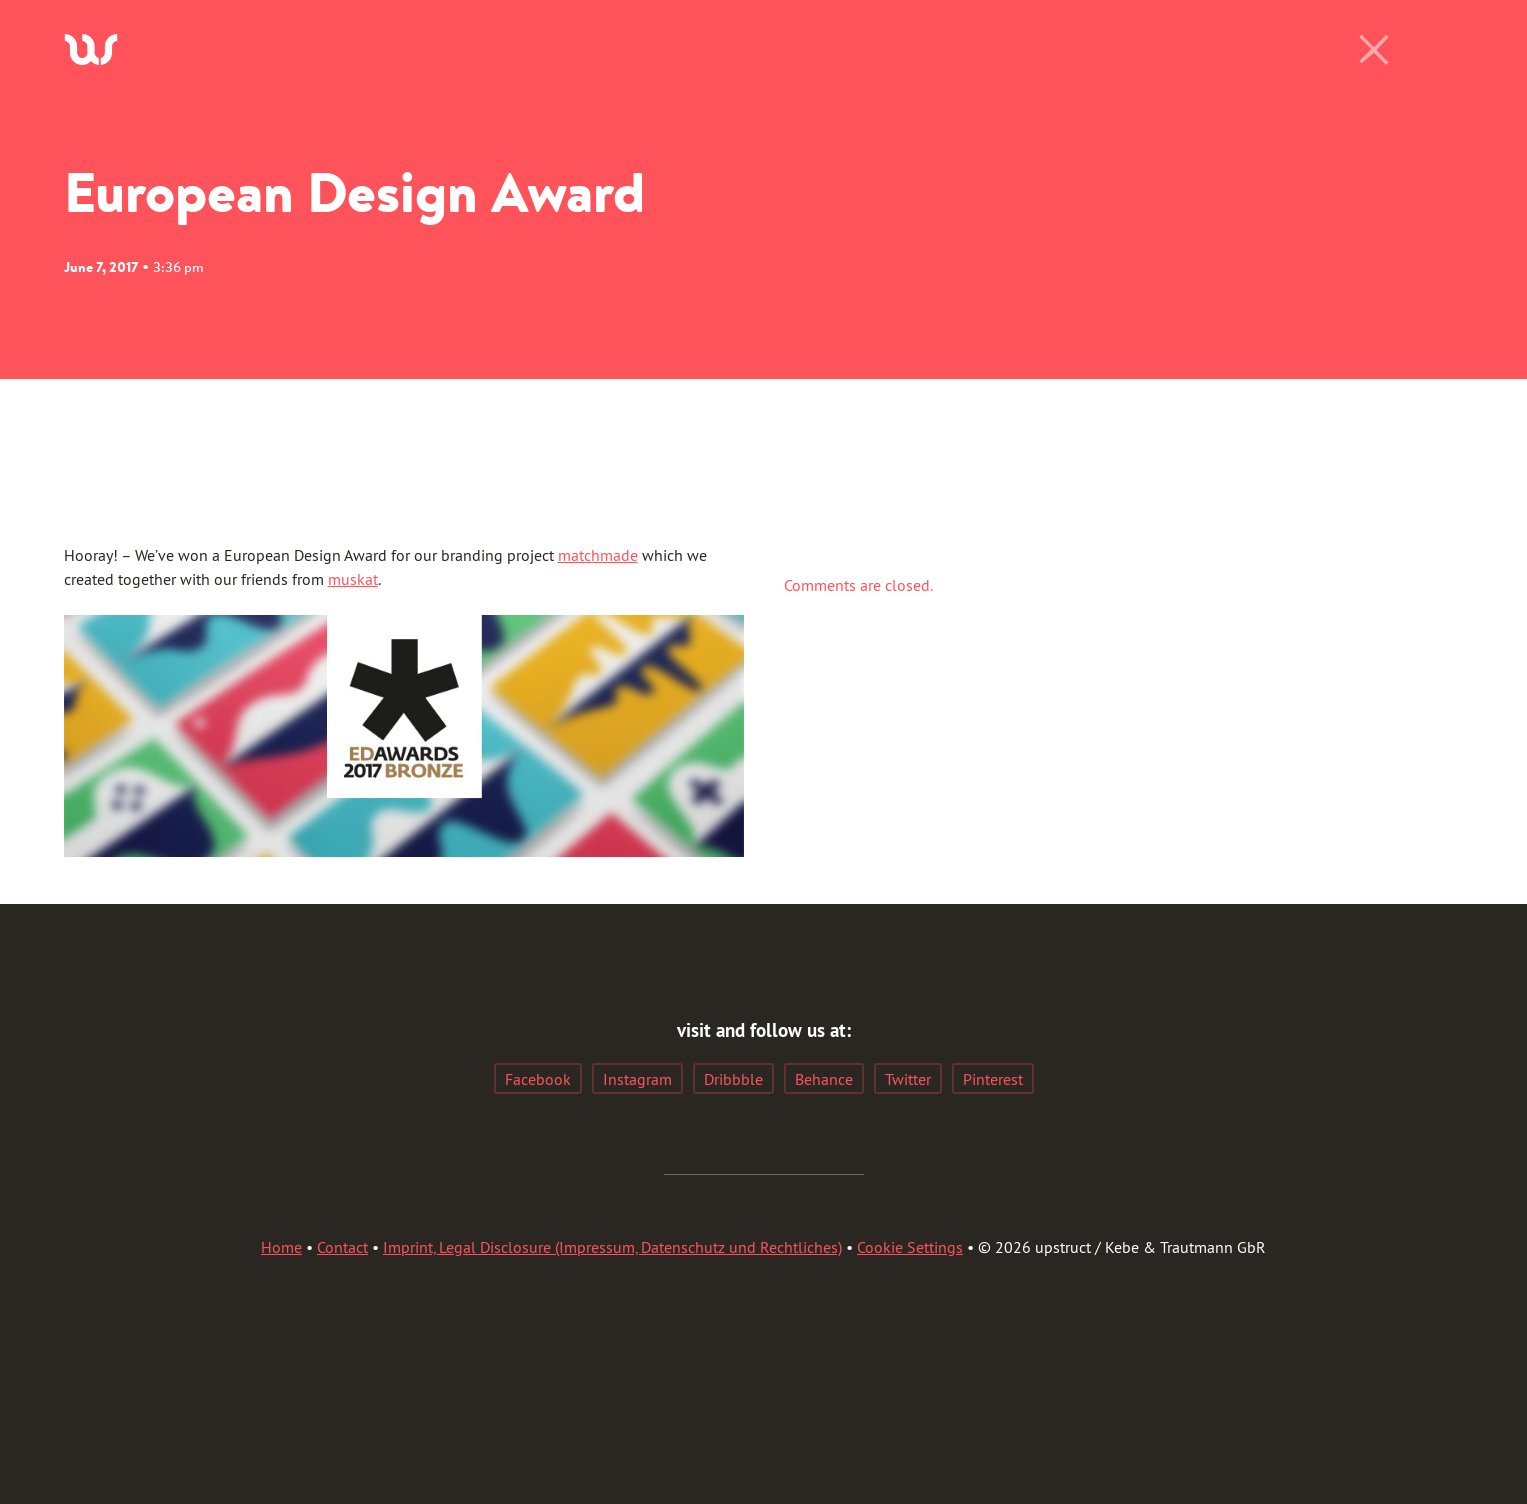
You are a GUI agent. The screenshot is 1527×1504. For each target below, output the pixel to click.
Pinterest (993, 1079)
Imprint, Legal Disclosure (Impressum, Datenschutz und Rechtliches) (612, 1247)
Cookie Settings (910, 1247)
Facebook (538, 1079)
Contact (342, 1247)
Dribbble (733, 1079)
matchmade (598, 555)
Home (281, 1247)
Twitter (908, 1079)
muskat (353, 579)
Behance (824, 1079)
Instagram (637, 1079)
